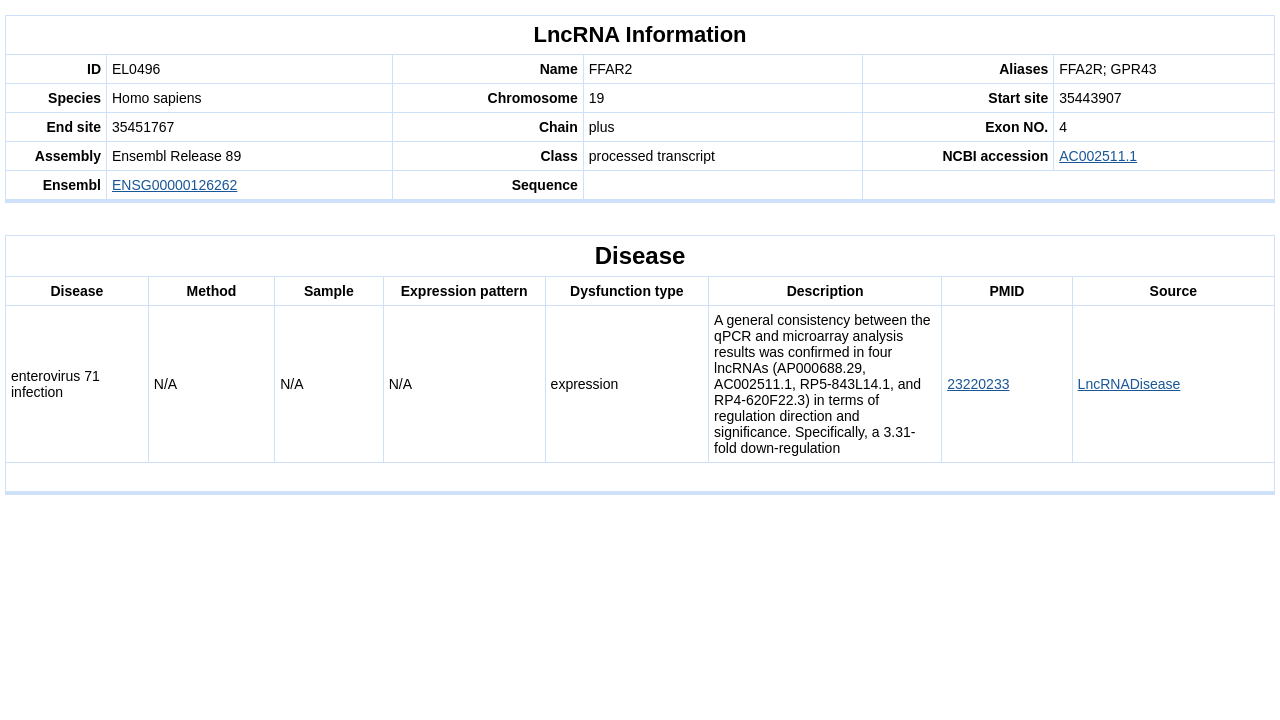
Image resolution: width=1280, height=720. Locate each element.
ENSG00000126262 (174, 185)
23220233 (978, 384)
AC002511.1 (1098, 156)
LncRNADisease (1129, 384)
